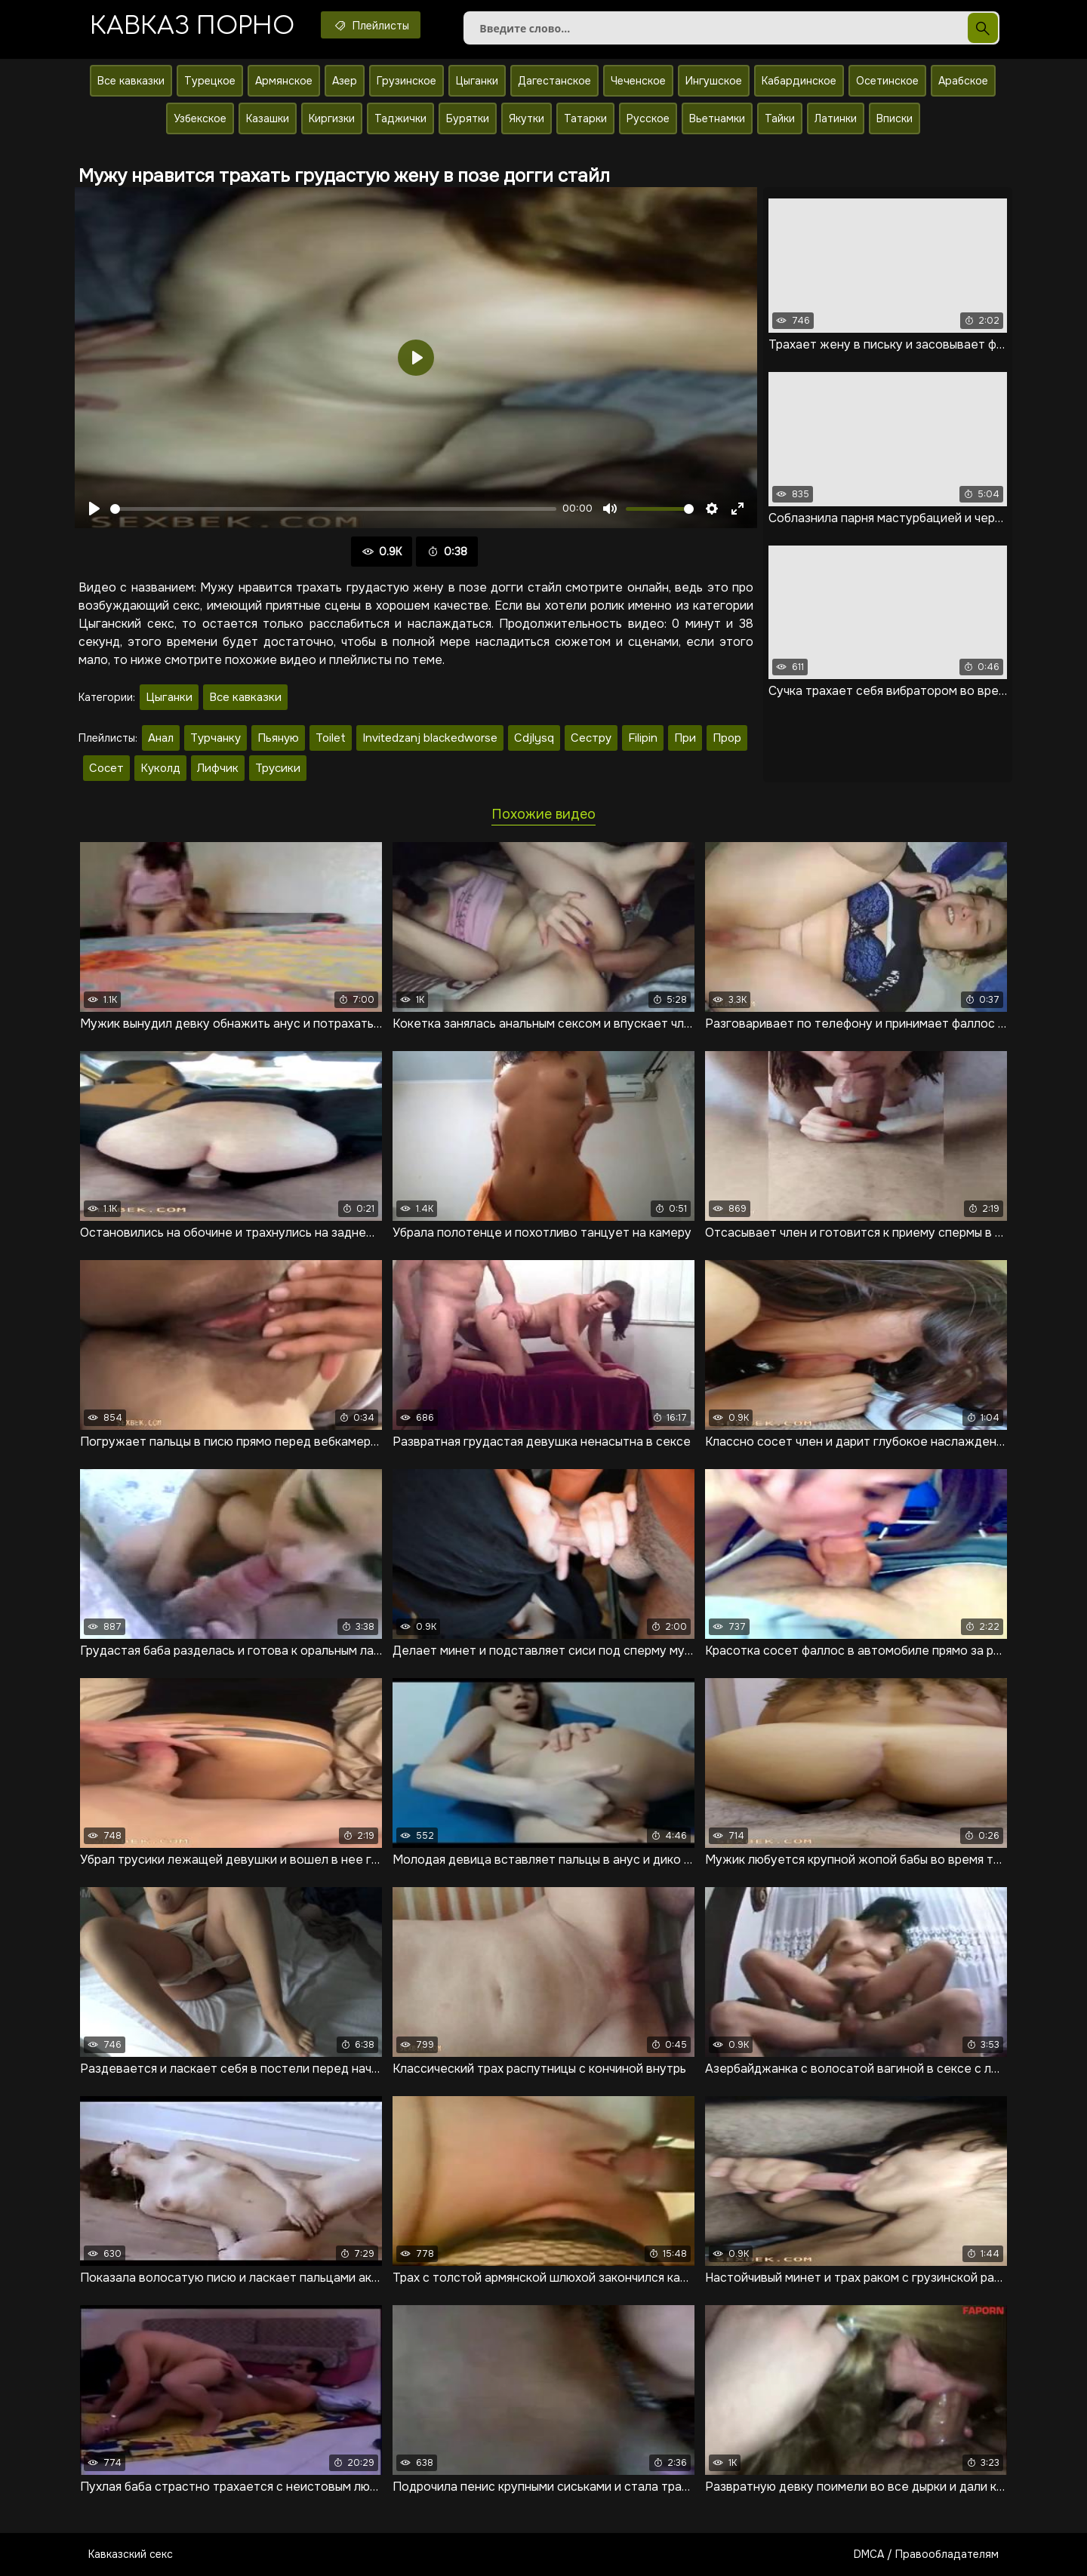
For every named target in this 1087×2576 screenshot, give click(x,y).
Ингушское (713, 81)
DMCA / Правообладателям (926, 2554)
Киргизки (332, 118)
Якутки (526, 118)
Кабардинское (799, 81)
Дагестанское (554, 81)
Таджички (400, 118)
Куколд (160, 768)
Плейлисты (370, 24)
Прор (727, 737)
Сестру (591, 737)
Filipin (642, 737)
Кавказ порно (192, 26)
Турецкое (210, 81)
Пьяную (278, 737)
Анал (161, 737)
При (685, 737)
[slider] (333, 509)
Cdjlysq (534, 737)
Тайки (780, 118)
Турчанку (215, 737)
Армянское (284, 81)
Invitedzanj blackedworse (429, 737)
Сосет (106, 768)
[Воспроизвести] (94, 508)
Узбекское (200, 118)
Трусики (277, 768)
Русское (648, 118)
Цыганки (477, 81)
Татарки (585, 118)
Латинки (835, 118)
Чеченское (638, 81)
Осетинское (887, 81)
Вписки (894, 118)
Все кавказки (131, 81)
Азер (344, 81)
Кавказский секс (130, 2554)
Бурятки (467, 118)
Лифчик (218, 768)
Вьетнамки (717, 118)
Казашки (267, 118)
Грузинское (406, 81)
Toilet (331, 737)
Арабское (963, 81)
